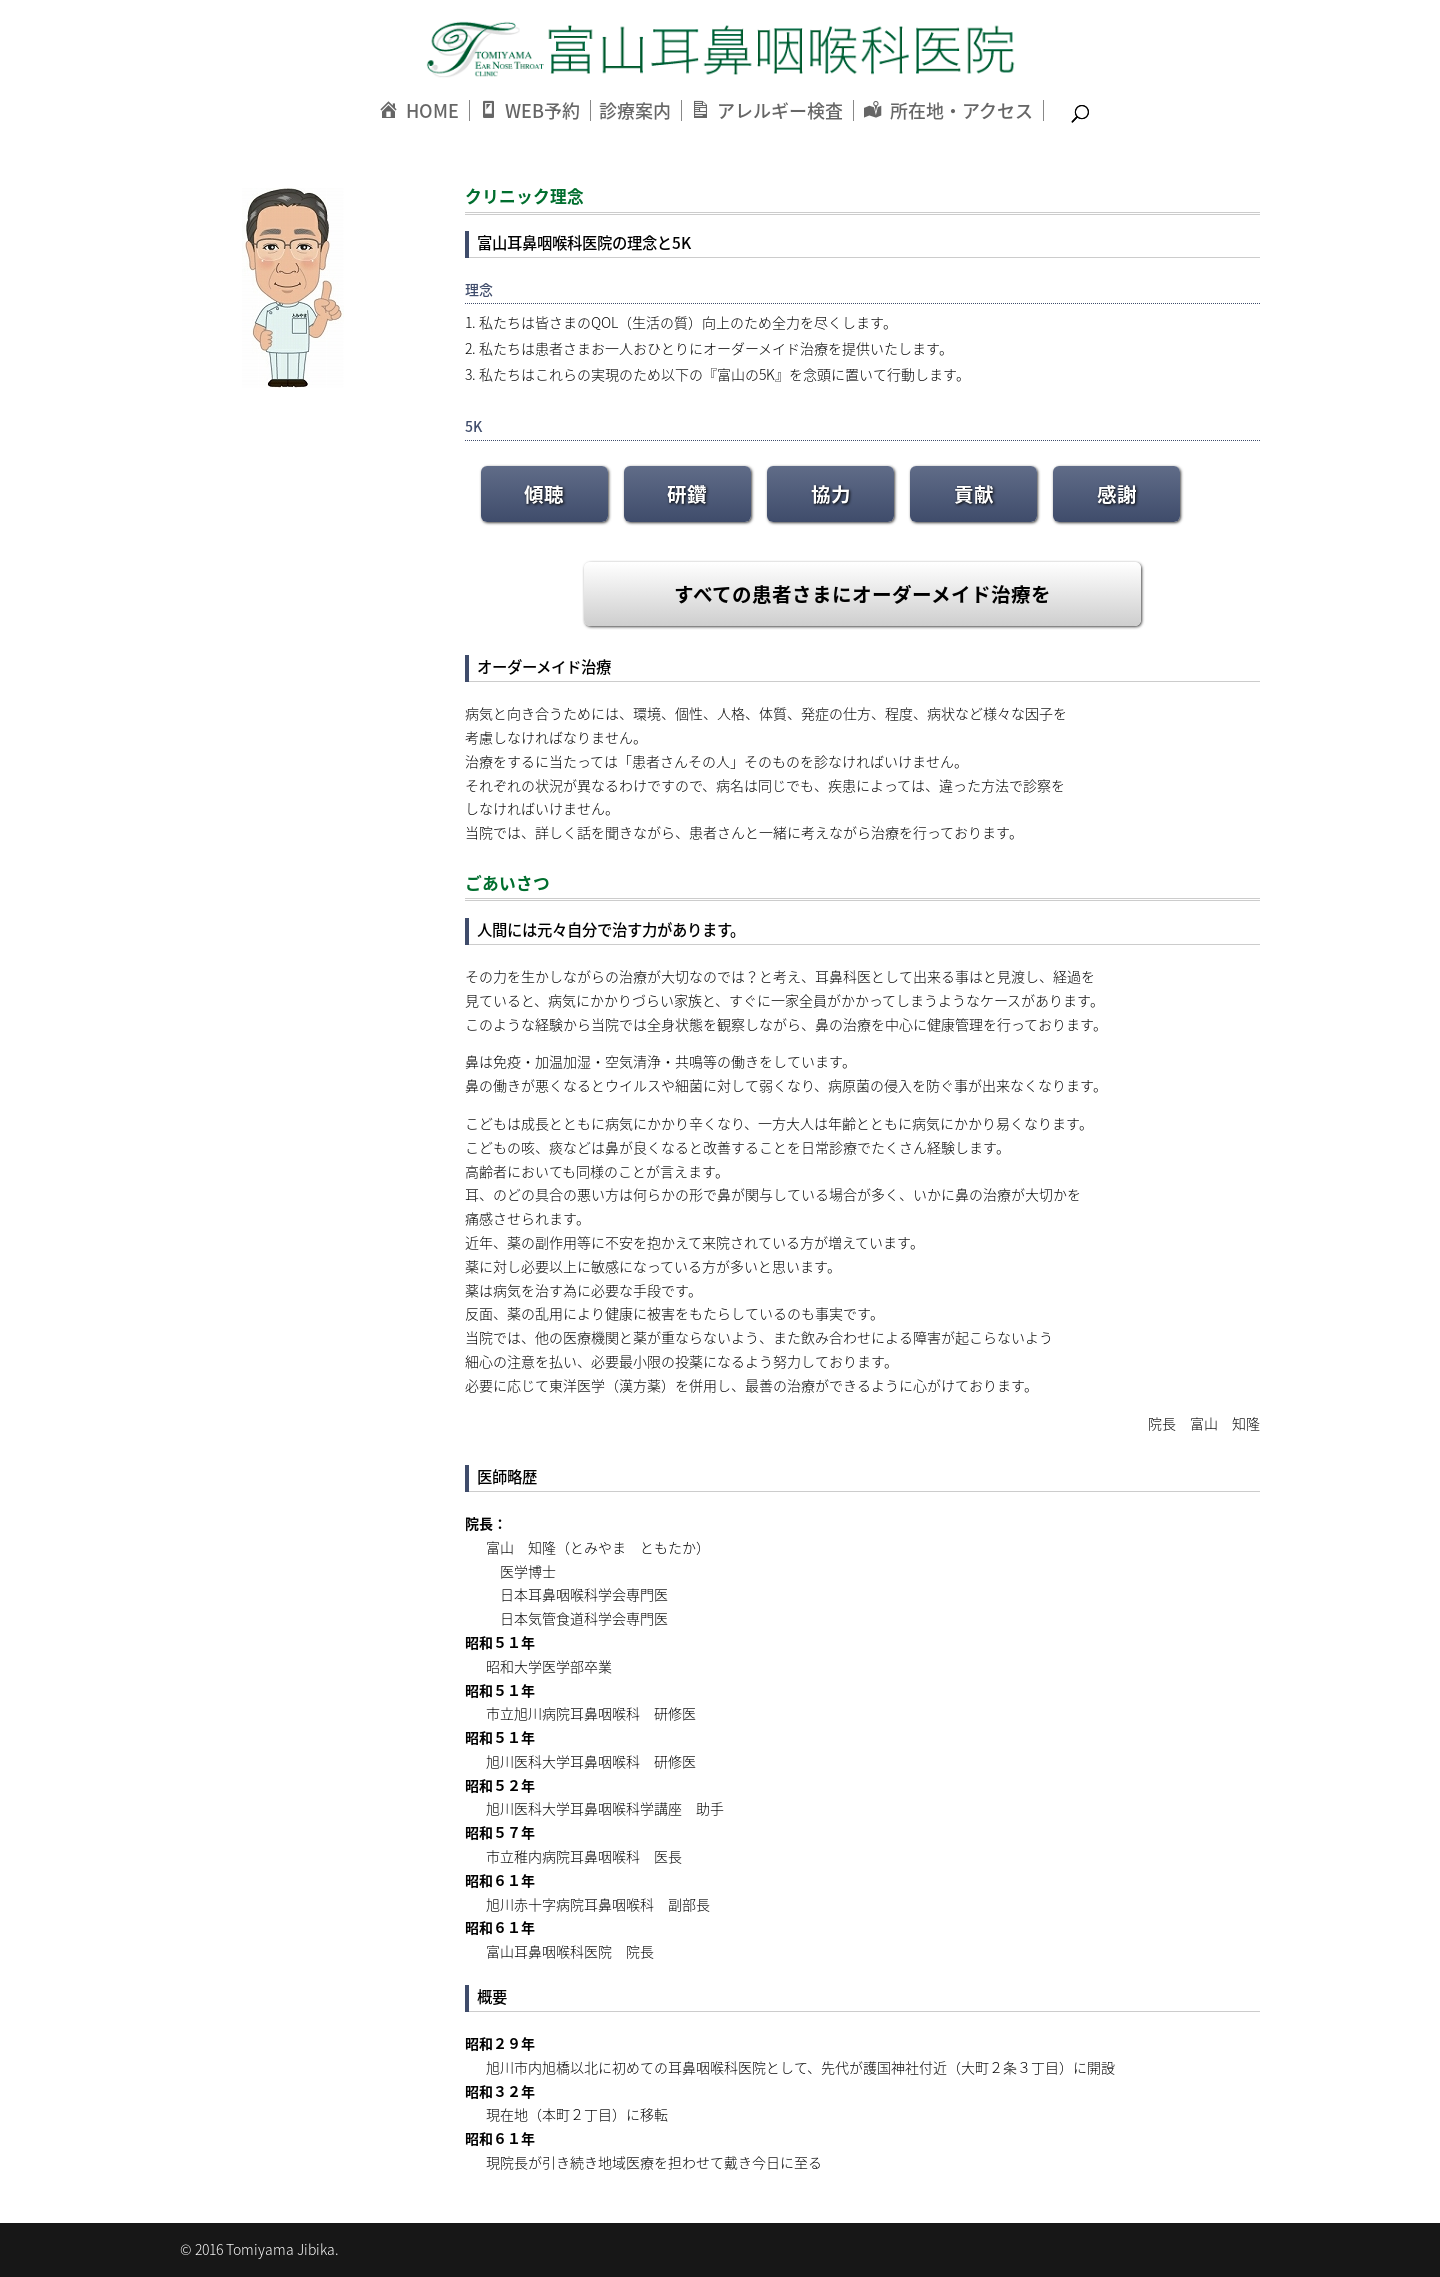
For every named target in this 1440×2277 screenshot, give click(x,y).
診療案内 (635, 110)
